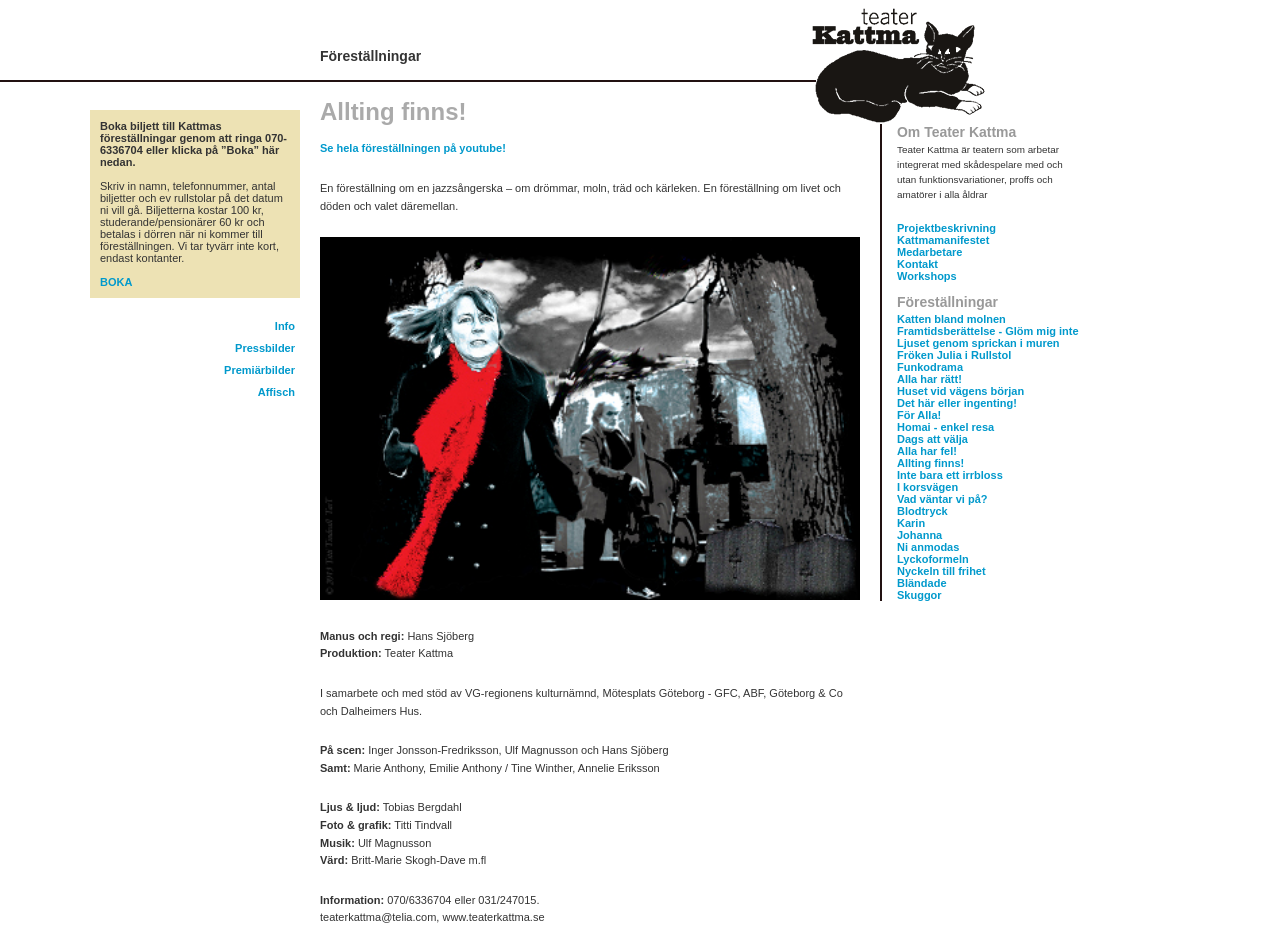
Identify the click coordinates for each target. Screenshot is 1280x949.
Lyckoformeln (933, 559)
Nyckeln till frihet (941, 571)
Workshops (927, 276)
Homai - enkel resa (945, 427)
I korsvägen (927, 487)
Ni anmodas (928, 547)
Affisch (276, 392)
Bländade (922, 583)
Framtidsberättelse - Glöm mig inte (988, 331)
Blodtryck (922, 511)
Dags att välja (932, 439)
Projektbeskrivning (946, 228)
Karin (911, 523)
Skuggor (919, 595)
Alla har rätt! (929, 379)
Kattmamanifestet (943, 240)
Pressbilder (265, 348)
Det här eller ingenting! (957, 403)
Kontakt (917, 264)
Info (285, 326)
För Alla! (919, 415)
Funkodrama (930, 367)
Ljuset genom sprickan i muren (978, 343)
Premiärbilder (259, 370)
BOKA (116, 282)
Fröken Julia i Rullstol (954, 355)
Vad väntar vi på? (942, 499)
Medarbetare (929, 252)
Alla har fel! (927, 451)
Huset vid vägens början (960, 391)
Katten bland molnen (951, 319)
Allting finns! (930, 463)
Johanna (919, 535)
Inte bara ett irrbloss (950, 475)
